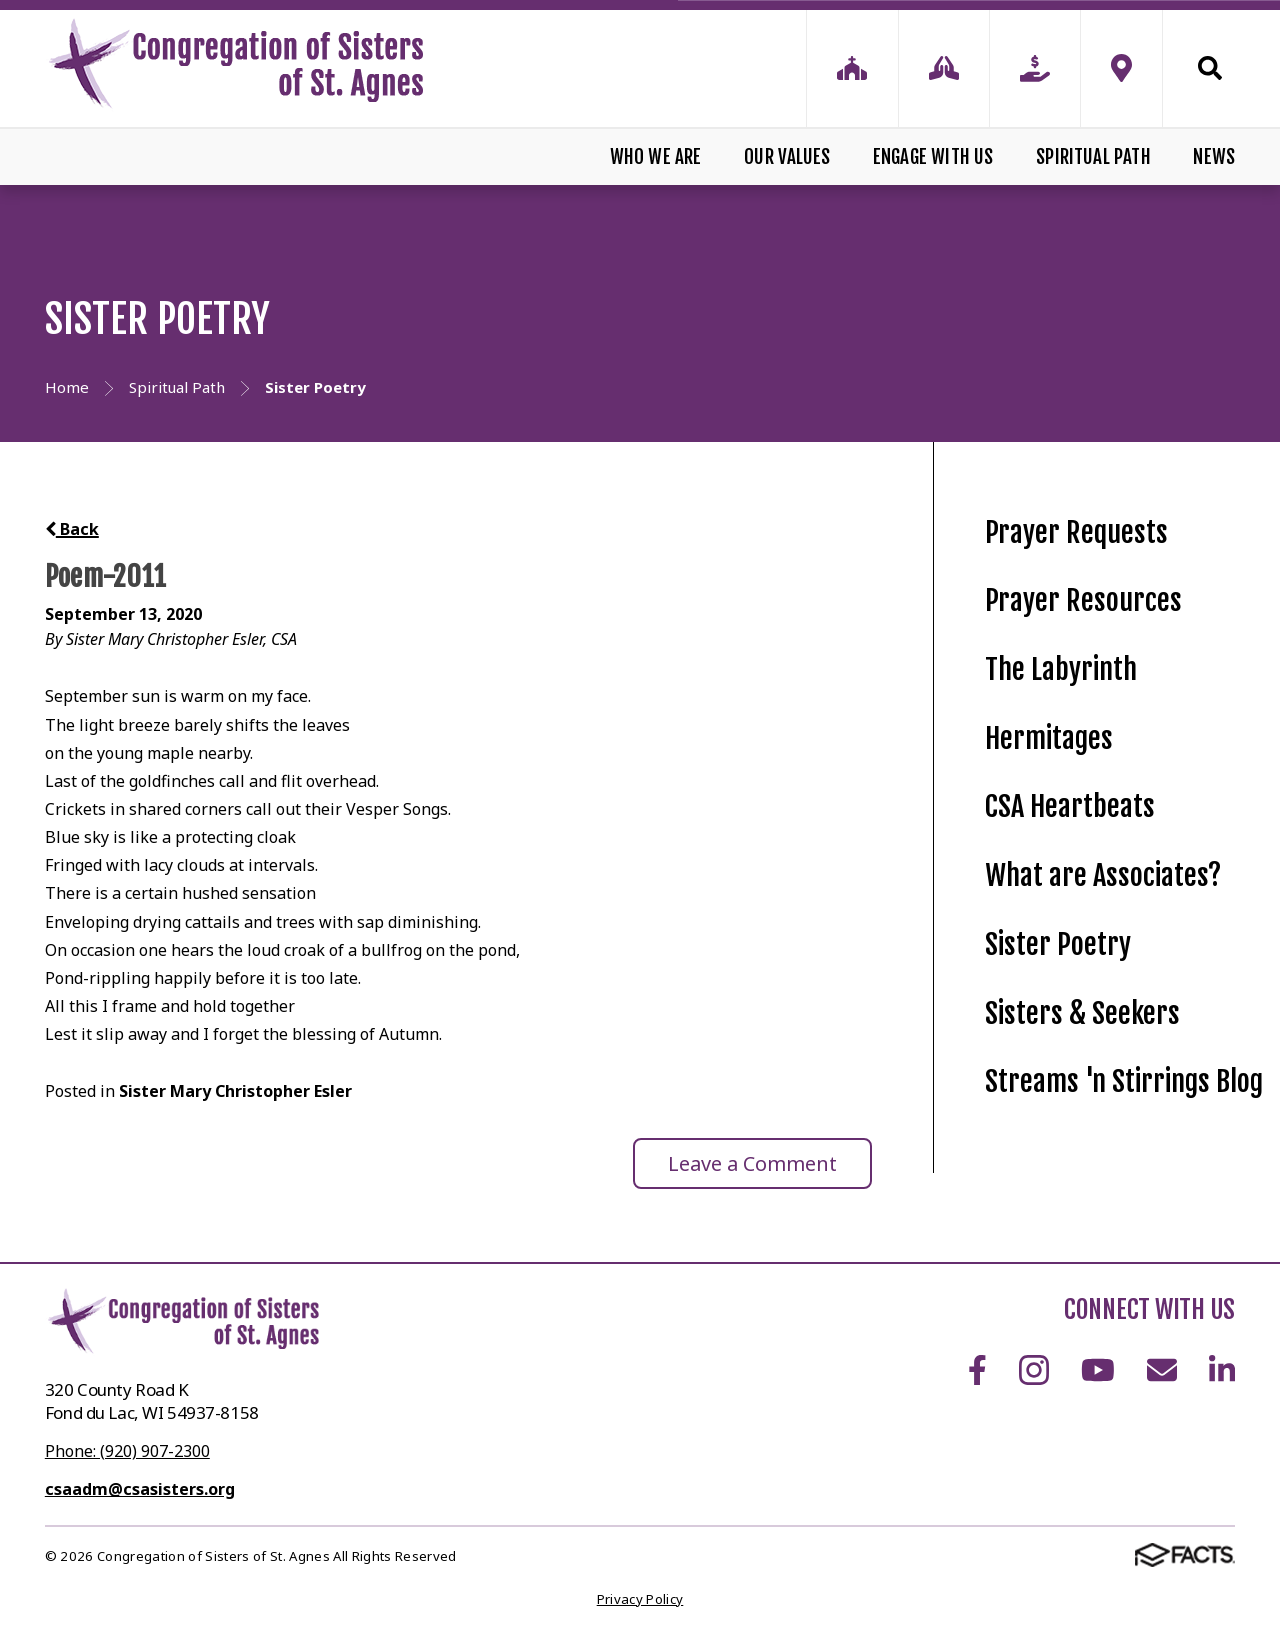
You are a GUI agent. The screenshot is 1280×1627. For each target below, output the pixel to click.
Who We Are (656, 157)
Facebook (977, 1370)
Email (1162, 1370)
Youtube (1098, 1370)
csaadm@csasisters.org (140, 1489)
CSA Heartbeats (1070, 806)
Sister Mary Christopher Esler (235, 1091)
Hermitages (1049, 738)
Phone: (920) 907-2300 (127, 1451)
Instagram (1034, 1370)
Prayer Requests (1076, 532)
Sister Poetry (1058, 944)
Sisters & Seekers (1082, 1013)
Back (72, 529)
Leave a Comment (752, 1163)
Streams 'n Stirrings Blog (1124, 1081)
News (1214, 157)
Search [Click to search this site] (1210, 68)
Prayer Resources (1083, 600)
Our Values (787, 157)
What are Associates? (1103, 875)
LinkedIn (1222, 1370)
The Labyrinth (1061, 669)
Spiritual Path (1093, 157)
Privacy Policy (640, 1599)
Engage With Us (933, 157)
